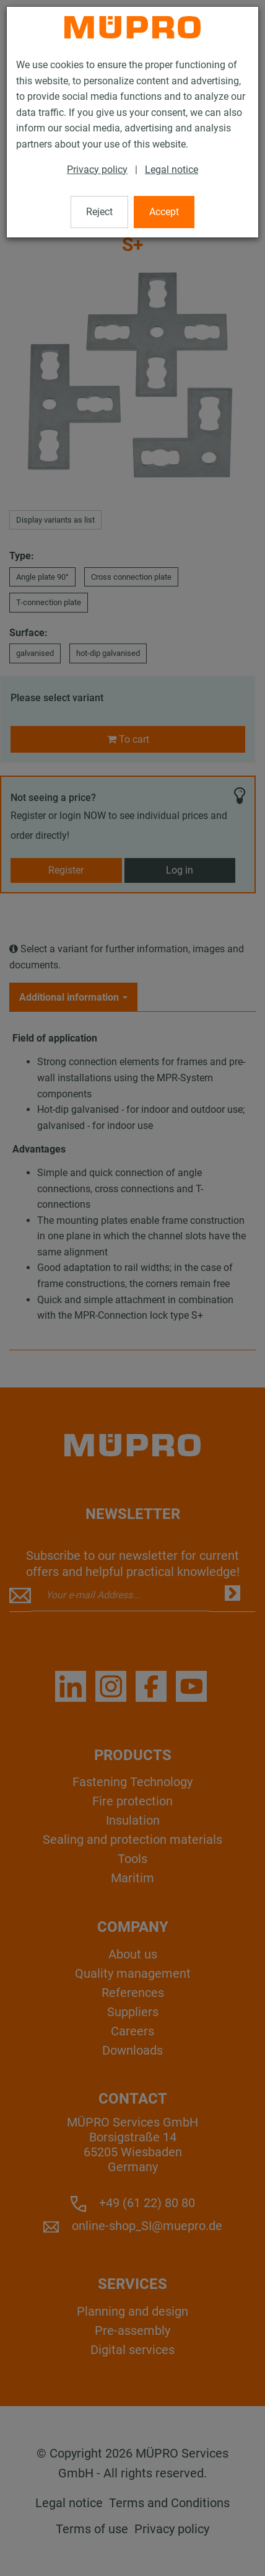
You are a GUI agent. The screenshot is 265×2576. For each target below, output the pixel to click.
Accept (164, 212)
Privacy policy (97, 169)
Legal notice (171, 169)
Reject (99, 212)
